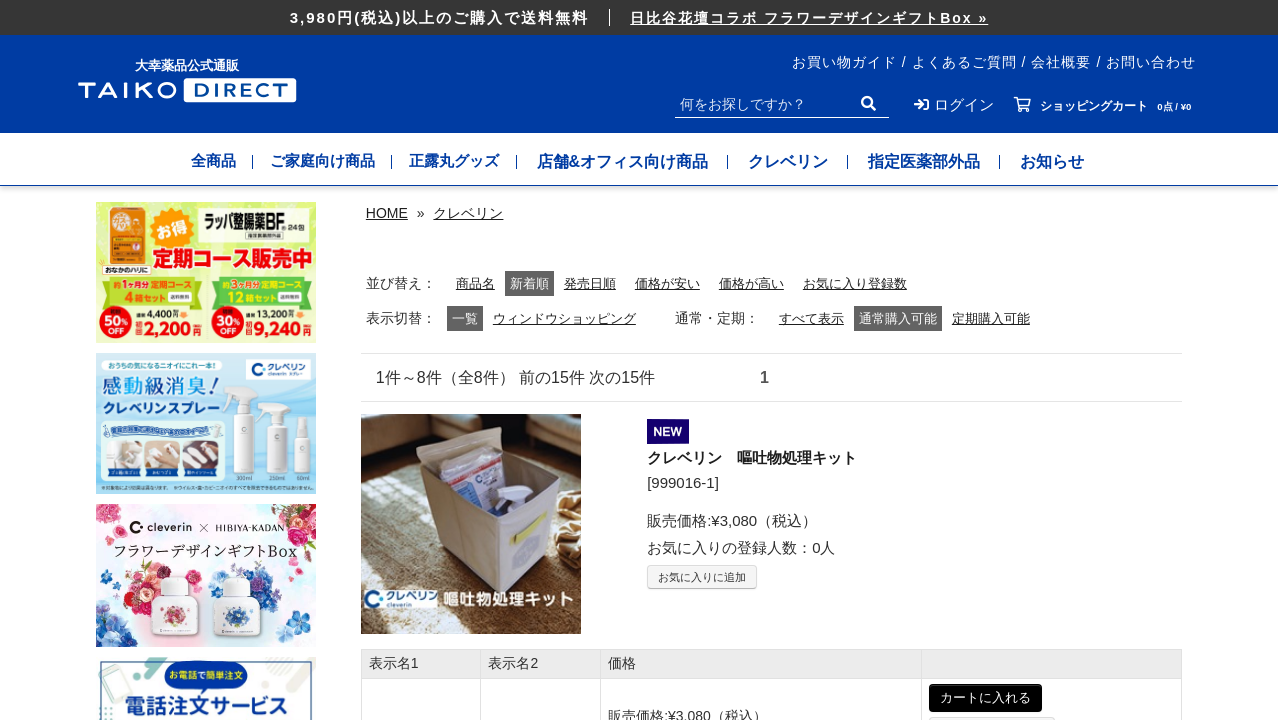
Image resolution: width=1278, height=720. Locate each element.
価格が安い (677, 618)
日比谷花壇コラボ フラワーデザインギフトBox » (809, 18)
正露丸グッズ (465, 161)
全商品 (201, 161)
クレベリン (805, 161)
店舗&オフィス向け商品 (639, 161)
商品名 (477, 618)
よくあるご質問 (964, 62)
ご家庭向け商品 (321, 161)
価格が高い (766, 618)
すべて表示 (825, 653)
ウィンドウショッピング (570, 653)
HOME (387, 213)
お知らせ (1069, 161)
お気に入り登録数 (876, 618)
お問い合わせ (1151, 62)
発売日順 (595, 618)
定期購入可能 (1010, 653)
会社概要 (1061, 62)
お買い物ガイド (844, 62)
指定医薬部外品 (941, 161)
